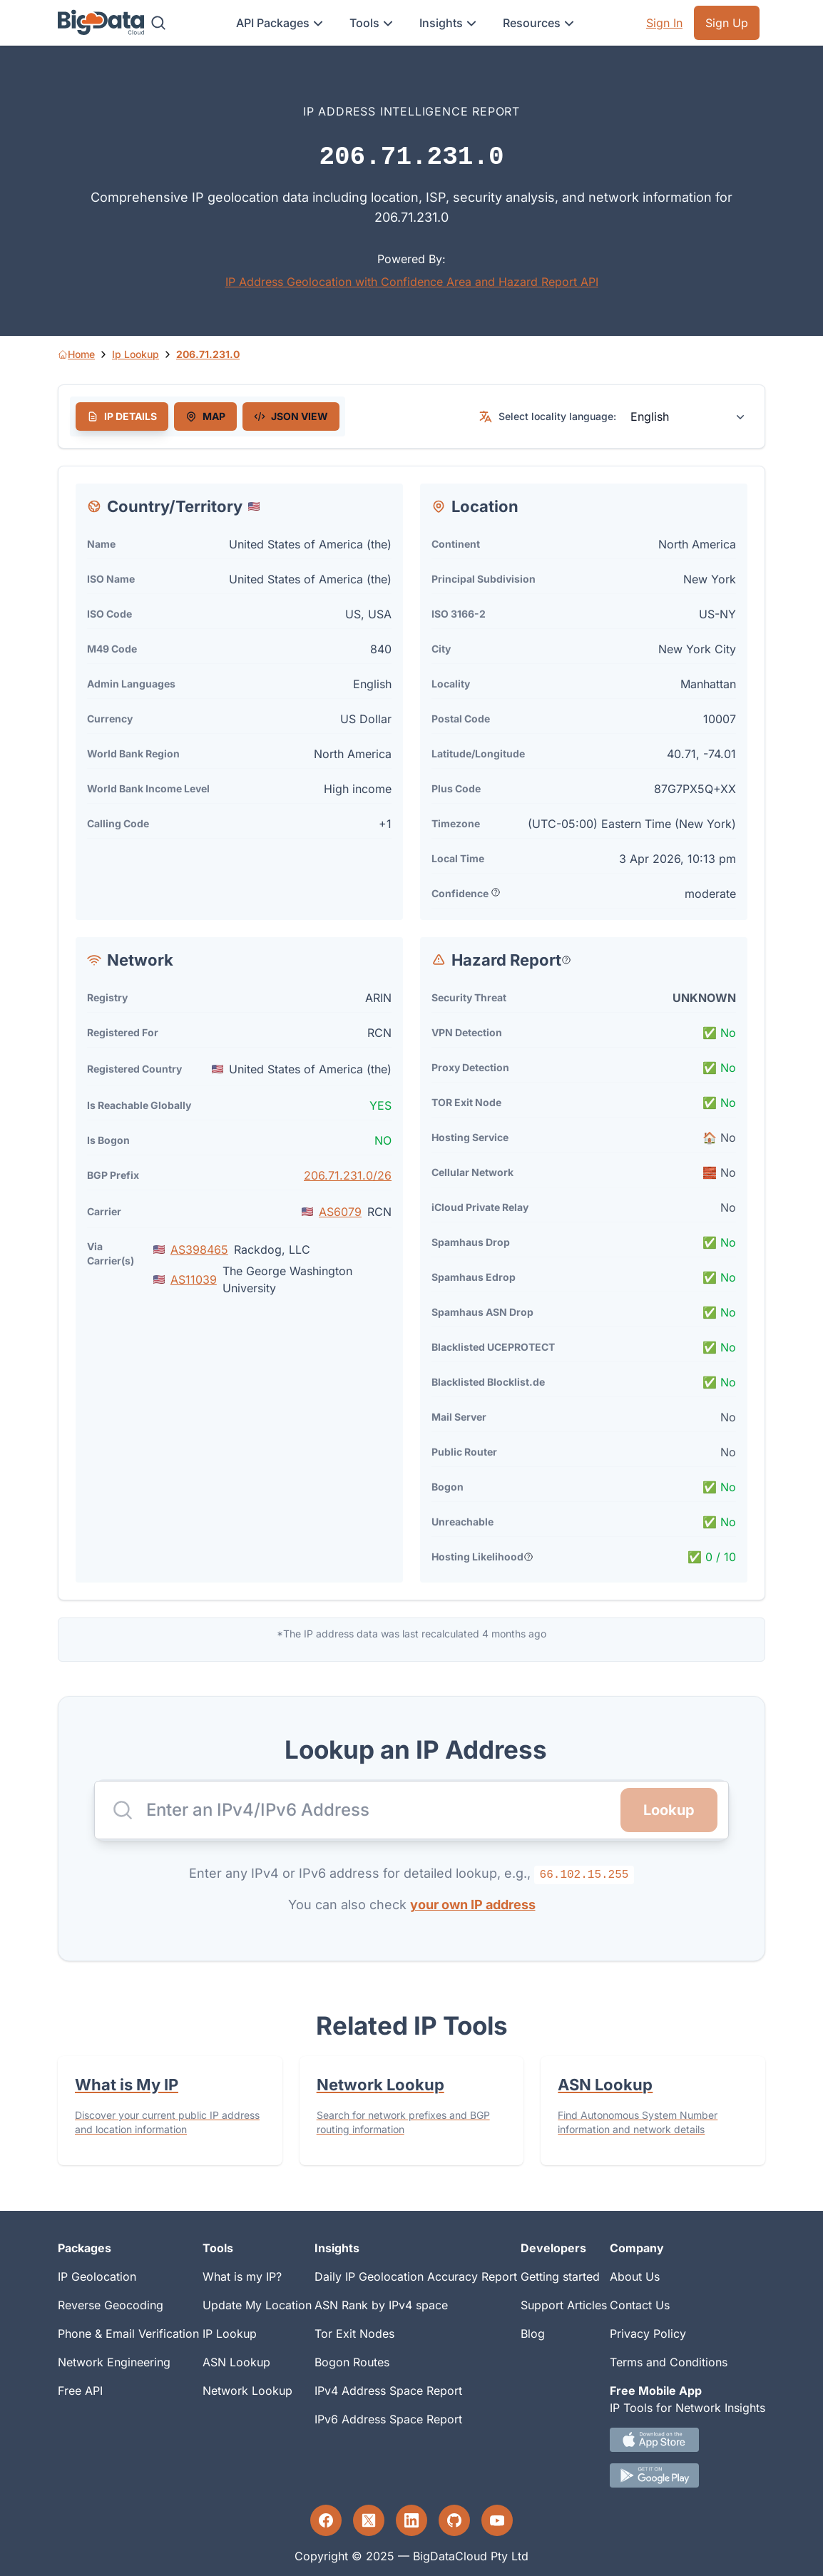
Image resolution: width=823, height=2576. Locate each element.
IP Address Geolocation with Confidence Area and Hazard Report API (411, 282)
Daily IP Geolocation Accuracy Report (416, 2276)
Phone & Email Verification (128, 2333)
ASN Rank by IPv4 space (381, 2305)
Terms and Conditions (668, 2362)
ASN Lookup (236, 2362)
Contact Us (640, 2305)
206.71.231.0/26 (348, 1175)
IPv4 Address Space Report (388, 2390)
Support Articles (564, 2305)
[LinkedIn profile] (411, 2520)
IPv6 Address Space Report (388, 2419)
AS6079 (340, 1212)
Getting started (560, 2276)
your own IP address (473, 1904)
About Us (635, 2276)
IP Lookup (230, 2333)
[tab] (122, 416)
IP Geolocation (97, 2276)
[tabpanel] (411, 1033)
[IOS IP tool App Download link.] (687, 2440)
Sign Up (726, 23)
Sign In (664, 23)
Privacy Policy (648, 2333)
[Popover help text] (496, 892)
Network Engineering (114, 2362)
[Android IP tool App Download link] (687, 2475)
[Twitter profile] (368, 2520)
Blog (533, 2333)
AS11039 (193, 1279)
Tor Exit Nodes (354, 2333)
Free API (80, 2390)
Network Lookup (247, 2390)
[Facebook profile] (326, 2520)
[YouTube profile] (497, 2520)
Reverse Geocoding (110, 2305)
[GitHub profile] (454, 2520)
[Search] (158, 23)
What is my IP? (242, 2276)
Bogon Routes (352, 2362)
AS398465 (199, 1249)
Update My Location (257, 2305)
